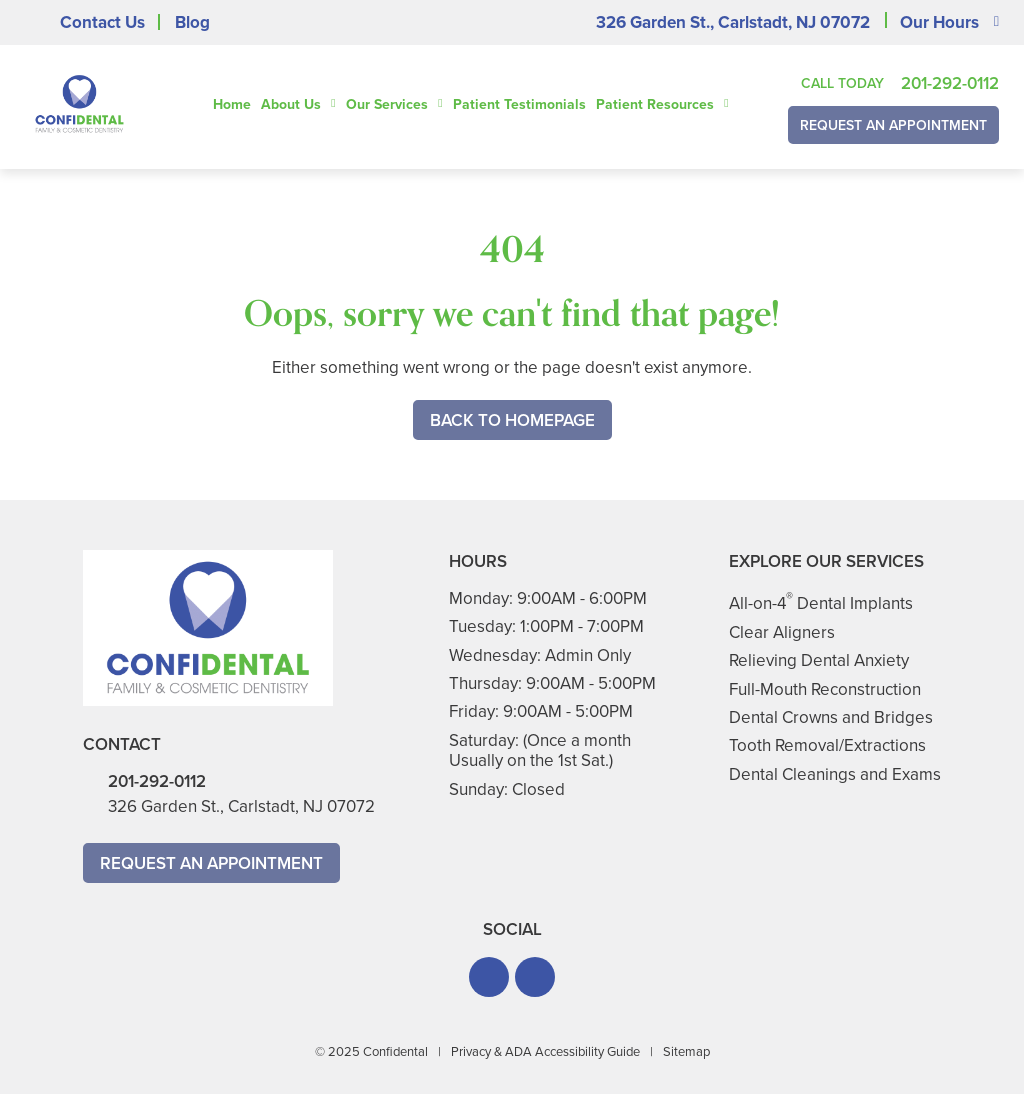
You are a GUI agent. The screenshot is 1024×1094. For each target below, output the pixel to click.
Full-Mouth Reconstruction (825, 689)
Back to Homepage (512, 420)
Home (232, 104)
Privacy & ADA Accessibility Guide (545, 1051)
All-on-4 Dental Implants (821, 603)
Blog (192, 22)
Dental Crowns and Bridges (831, 717)
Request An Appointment (893, 125)
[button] (489, 977)
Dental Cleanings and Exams (835, 774)
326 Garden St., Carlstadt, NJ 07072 (733, 22)
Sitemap (686, 1051)
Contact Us (102, 22)
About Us (291, 105)
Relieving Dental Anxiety (819, 660)
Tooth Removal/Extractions (827, 745)
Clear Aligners (782, 632)
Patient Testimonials (519, 104)
